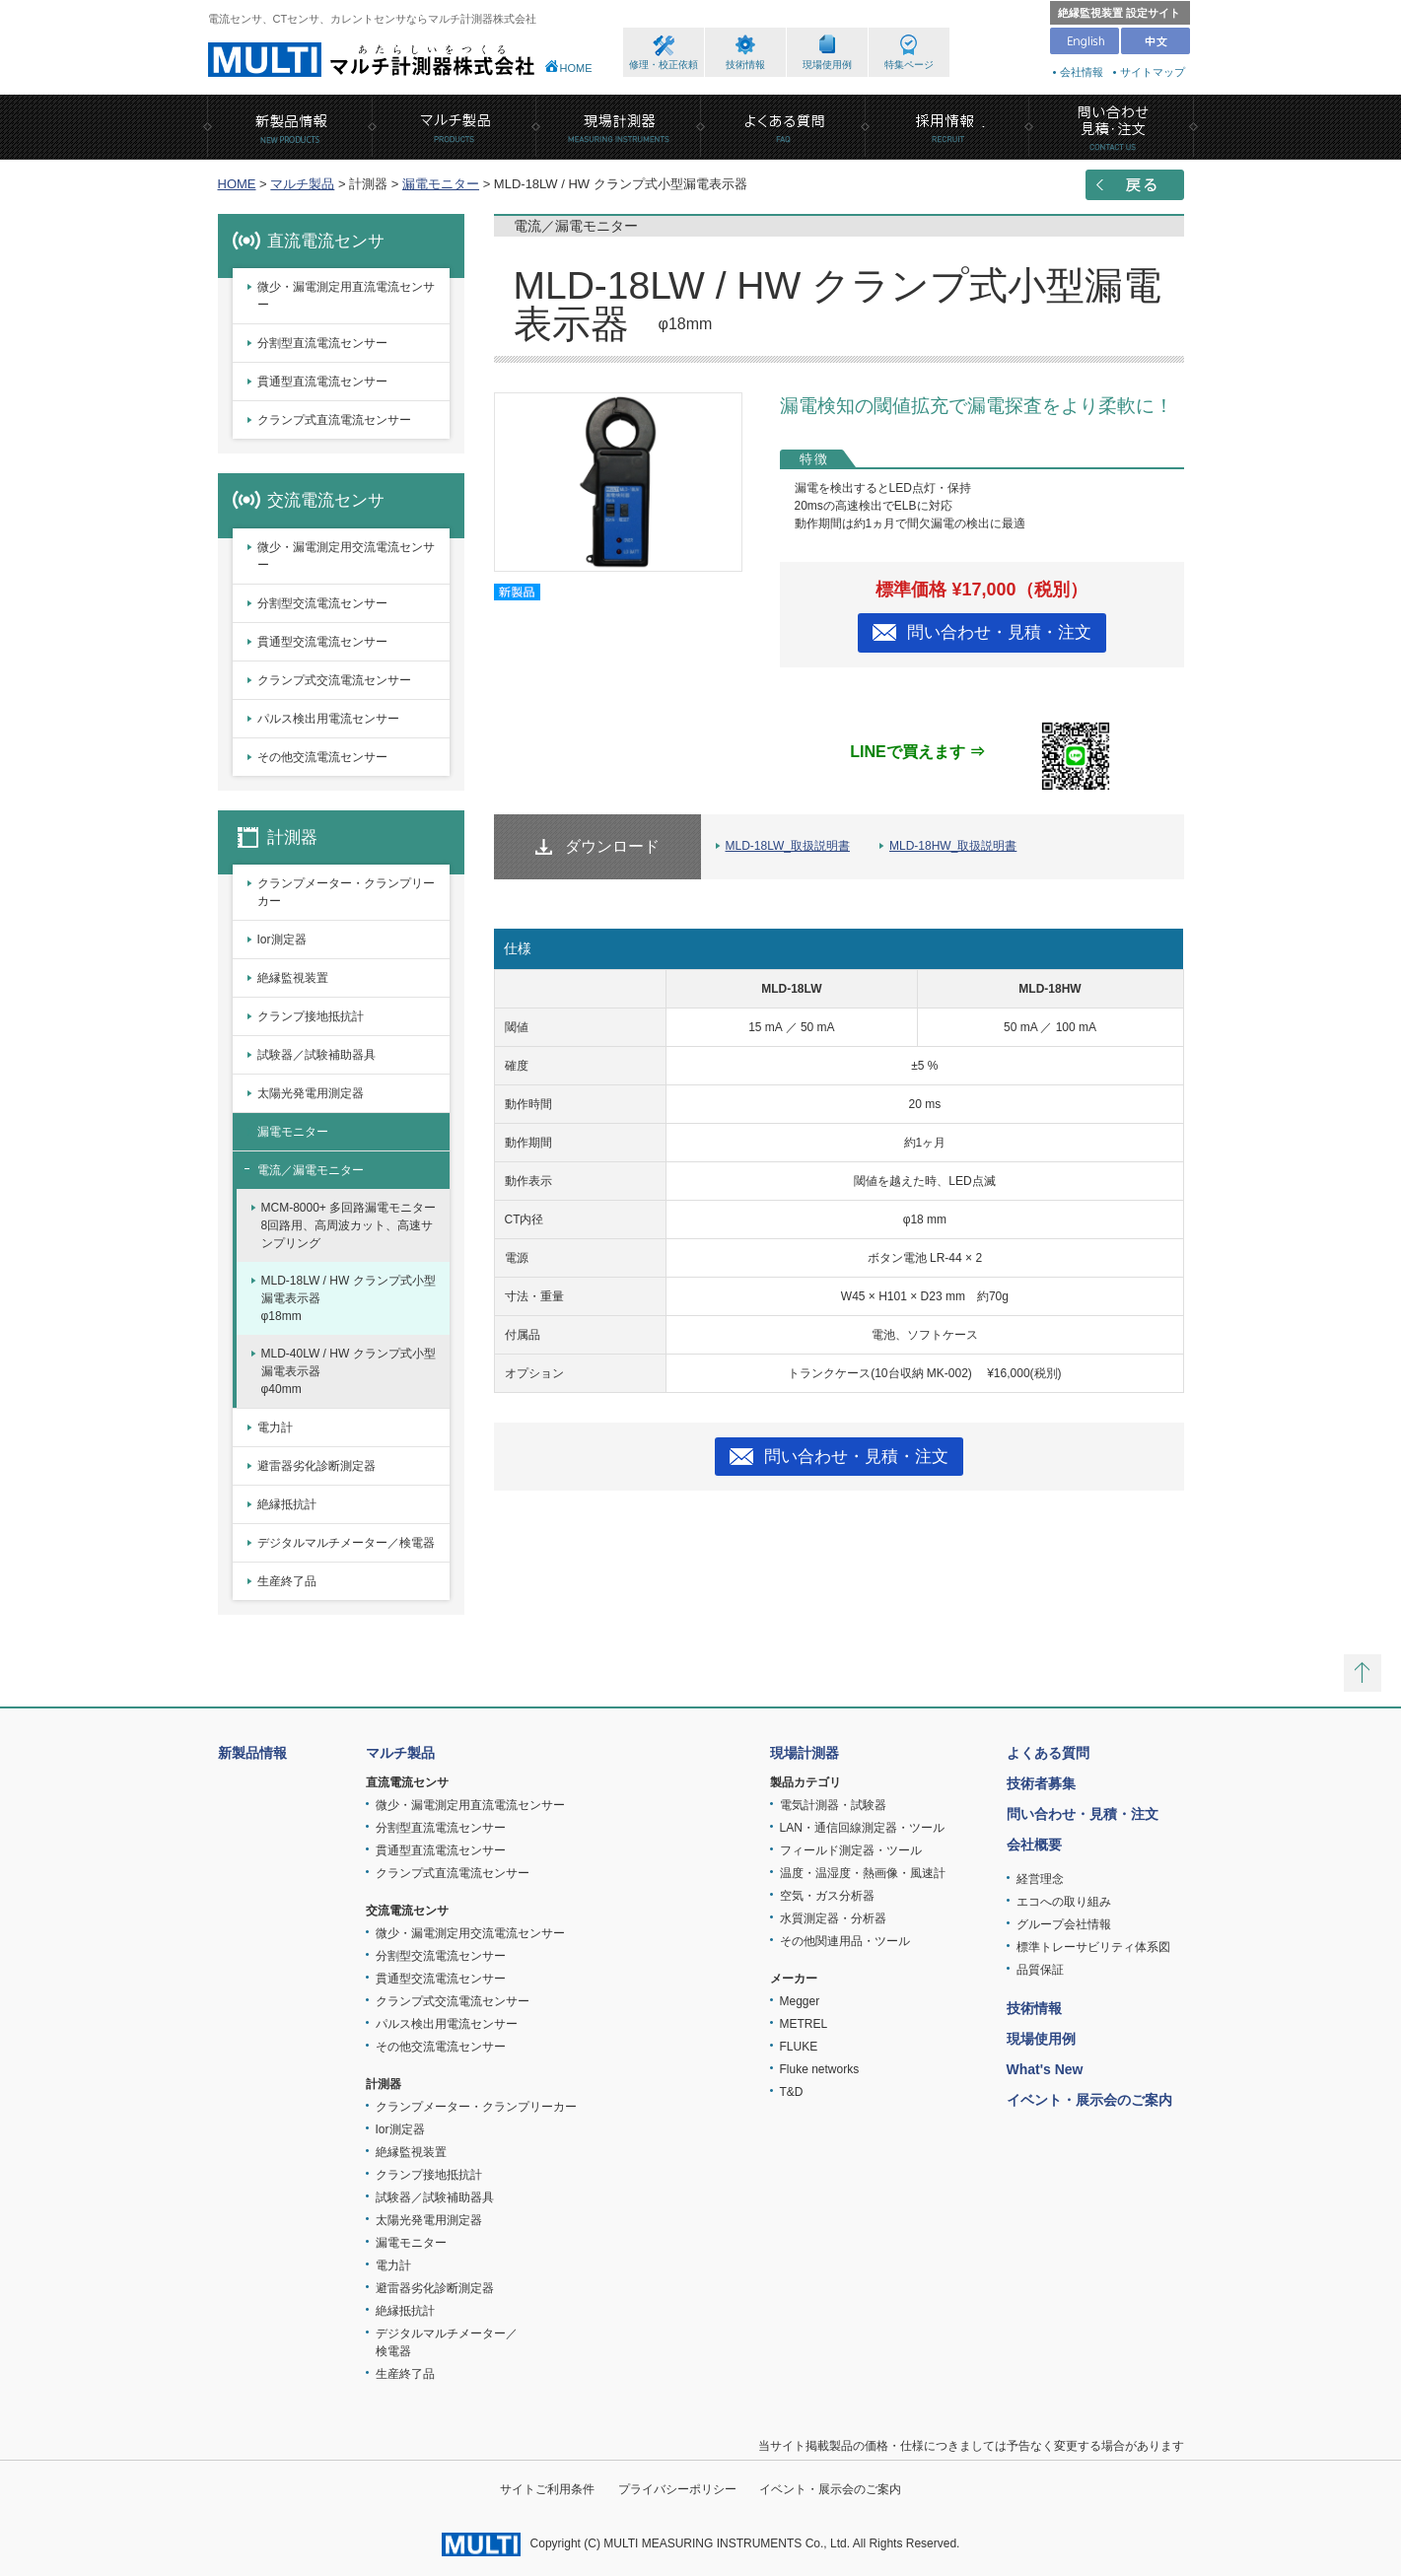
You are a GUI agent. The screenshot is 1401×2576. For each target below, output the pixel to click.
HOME (576, 68)
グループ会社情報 (1063, 1924)
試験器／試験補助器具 (316, 1055)
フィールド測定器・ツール (851, 1850)
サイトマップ (1152, 72)
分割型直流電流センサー (322, 343)
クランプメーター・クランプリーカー (346, 892)
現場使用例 (827, 64)
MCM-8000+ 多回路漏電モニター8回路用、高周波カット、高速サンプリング (349, 1225)
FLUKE (799, 2047)
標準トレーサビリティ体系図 (1093, 1947)
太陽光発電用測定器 (310, 1093)
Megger (800, 2001)
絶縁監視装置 (292, 978)
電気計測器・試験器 (833, 1805)
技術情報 (745, 64)
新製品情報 (252, 1753)
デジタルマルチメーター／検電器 (346, 1543)
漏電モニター (440, 183)
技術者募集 (1041, 1783)
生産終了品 (286, 1581)
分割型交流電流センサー (322, 603)
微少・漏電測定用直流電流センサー (346, 296)
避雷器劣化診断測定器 (316, 1466)
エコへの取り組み (1063, 1902)
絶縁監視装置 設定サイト (1119, 13)
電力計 (275, 1427)
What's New (1045, 2069)
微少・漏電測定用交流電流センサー (346, 556)
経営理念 (1040, 1879)
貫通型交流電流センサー (322, 642)
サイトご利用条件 (547, 2489)
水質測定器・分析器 (833, 1918)
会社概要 (1034, 1844)
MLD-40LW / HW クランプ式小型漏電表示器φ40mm (348, 1371)
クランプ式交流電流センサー (334, 680)
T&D (792, 2092)
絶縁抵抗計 (286, 1504)
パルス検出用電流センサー (328, 719)
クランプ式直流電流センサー (334, 420)
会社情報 (1081, 72)
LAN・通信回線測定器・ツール (862, 1828)
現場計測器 (804, 1753)
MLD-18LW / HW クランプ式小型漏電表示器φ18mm (348, 1298)
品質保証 (1040, 1970)
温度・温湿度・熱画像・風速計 (863, 1873)
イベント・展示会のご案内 (1089, 2100)
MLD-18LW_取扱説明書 (788, 846)
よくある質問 (1048, 1753)
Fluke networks (820, 2069)
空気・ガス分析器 (827, 1896)
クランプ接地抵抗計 (310, 1016)
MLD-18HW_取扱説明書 (952, 846)
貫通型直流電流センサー (322, 381)
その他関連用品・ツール (845, 1941)
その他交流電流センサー (322, 757)
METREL (804, 2024)
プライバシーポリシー (677, 2489)
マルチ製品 (302, 183)
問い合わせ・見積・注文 (999, 632)
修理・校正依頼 (663, 64)
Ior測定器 (282, 939)
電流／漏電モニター (310, 1170)
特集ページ (909, 64)
